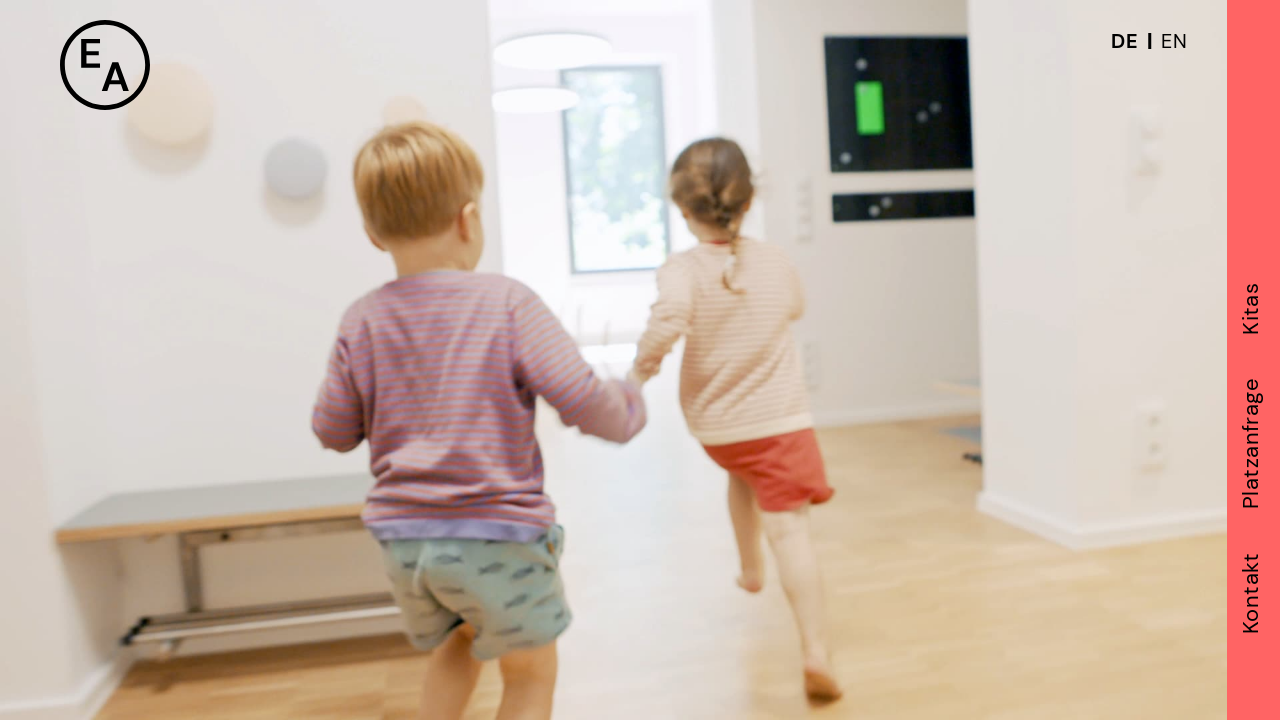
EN (1174, 41)
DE (1124, 41)
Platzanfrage (1252, 442)
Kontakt (1252, 593)
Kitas (1252, 308)
